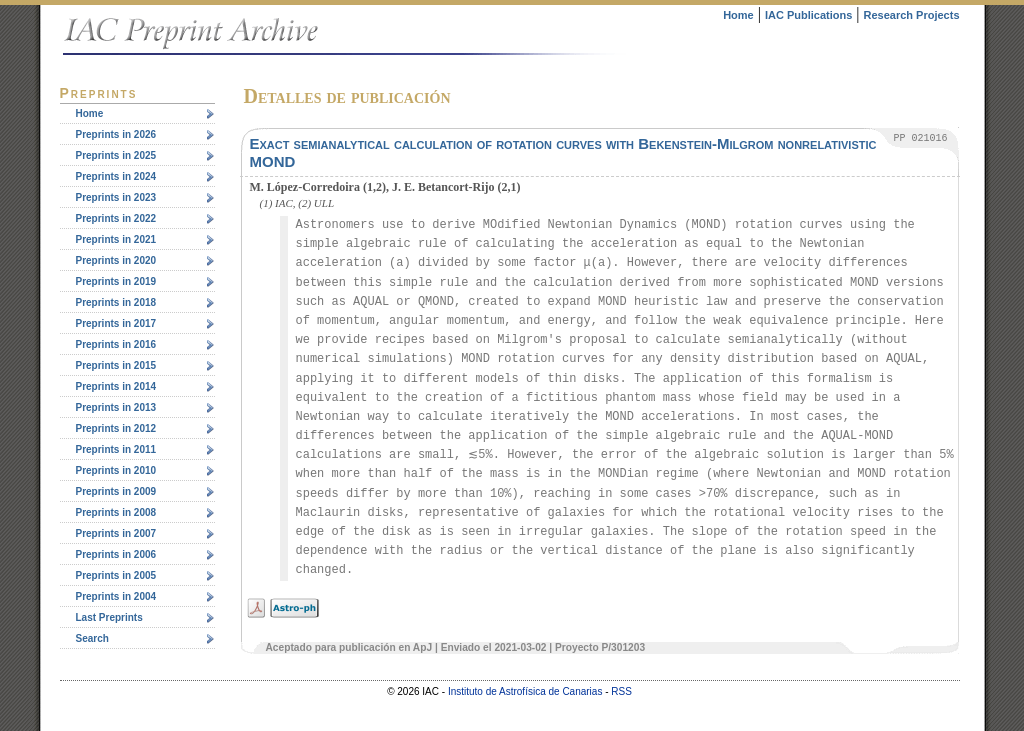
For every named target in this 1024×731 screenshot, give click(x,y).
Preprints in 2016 (116, 344)
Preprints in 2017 (116, 323)
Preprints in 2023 (116, 197)
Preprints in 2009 (116, 491)
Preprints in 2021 (116, 239)
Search (92, 638)
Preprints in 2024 (116, 176)
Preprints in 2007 (116, 533)
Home (738, 15)
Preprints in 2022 (116, 218)
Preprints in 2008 (116, 512)
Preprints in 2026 (116, 134)
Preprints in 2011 (116, 449)
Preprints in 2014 (116, 386)
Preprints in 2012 (116, 428)
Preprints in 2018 (116, 302)
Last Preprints (109, 617)
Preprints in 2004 (116, 596)
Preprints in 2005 (116, 575)
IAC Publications (808, 15)
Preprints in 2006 (116, 554)
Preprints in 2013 (116, 407)
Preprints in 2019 (116, 281)
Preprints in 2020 (116, 260)
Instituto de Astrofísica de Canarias (525, 691)
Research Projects (912, 15)
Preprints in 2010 (116, 470)
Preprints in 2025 (116, 155)
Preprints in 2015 (116, 365)
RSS (621, 691)
